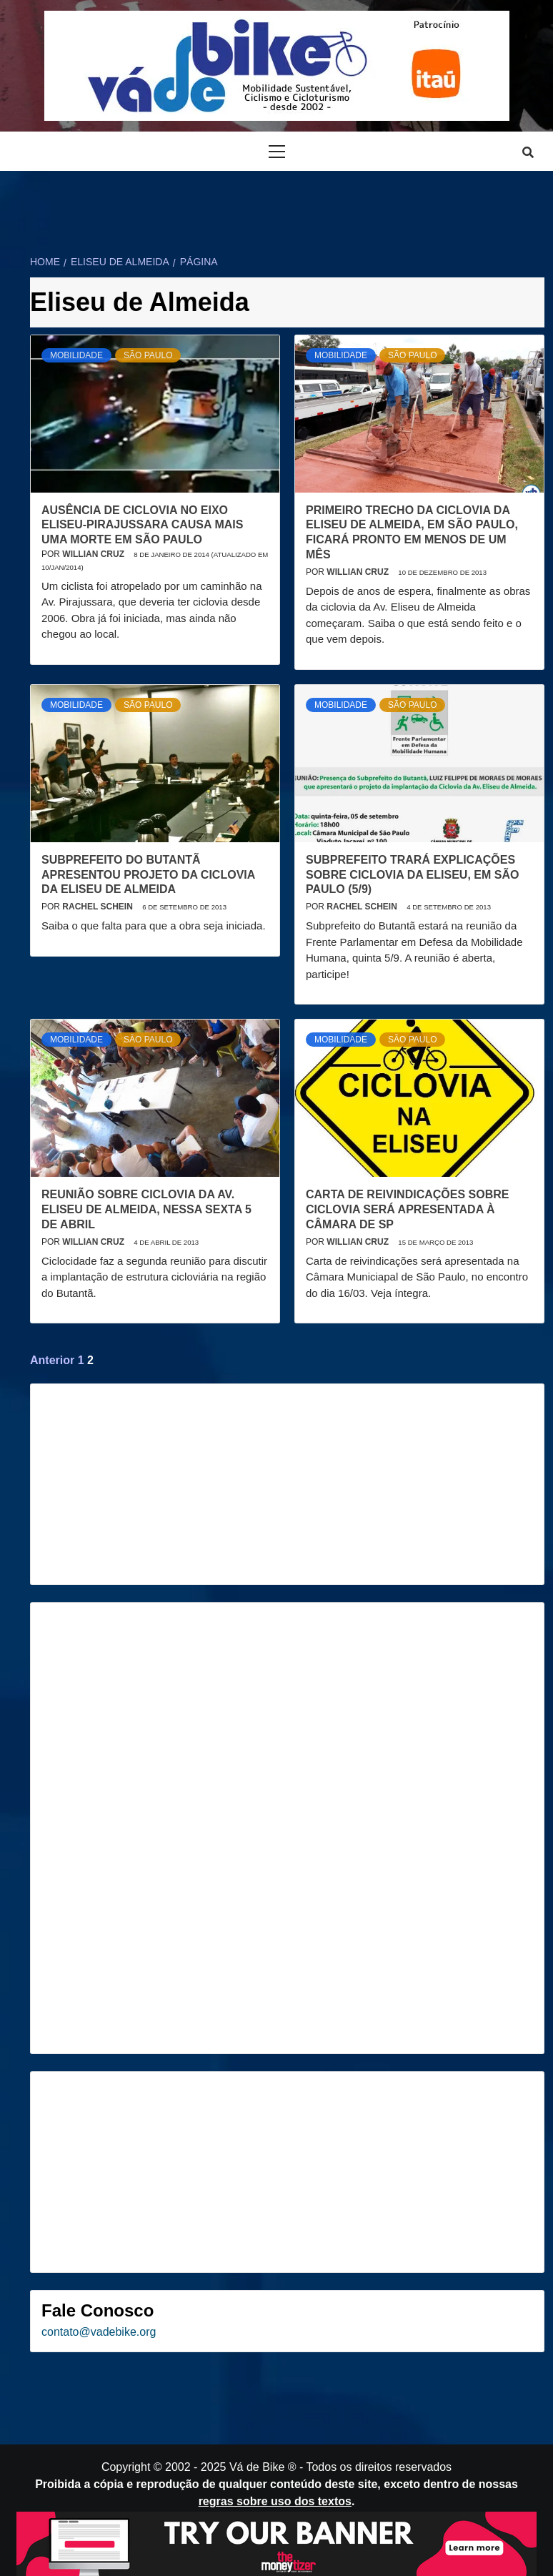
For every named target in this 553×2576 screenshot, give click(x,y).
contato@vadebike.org (98, 2332)
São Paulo (148, 355)
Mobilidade (76, 355)
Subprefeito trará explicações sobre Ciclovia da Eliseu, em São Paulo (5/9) (412, 875)
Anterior (52, 1360)
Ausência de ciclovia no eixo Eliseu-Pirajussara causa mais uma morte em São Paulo (142, 525)
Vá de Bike (256, 2467)
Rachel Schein (98, 907)
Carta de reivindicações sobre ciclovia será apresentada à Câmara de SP (407, 1209)
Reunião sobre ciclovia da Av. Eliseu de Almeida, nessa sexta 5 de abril (146, 1209)
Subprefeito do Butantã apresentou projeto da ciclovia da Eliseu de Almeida (148, 875)
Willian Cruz (94, 554)
